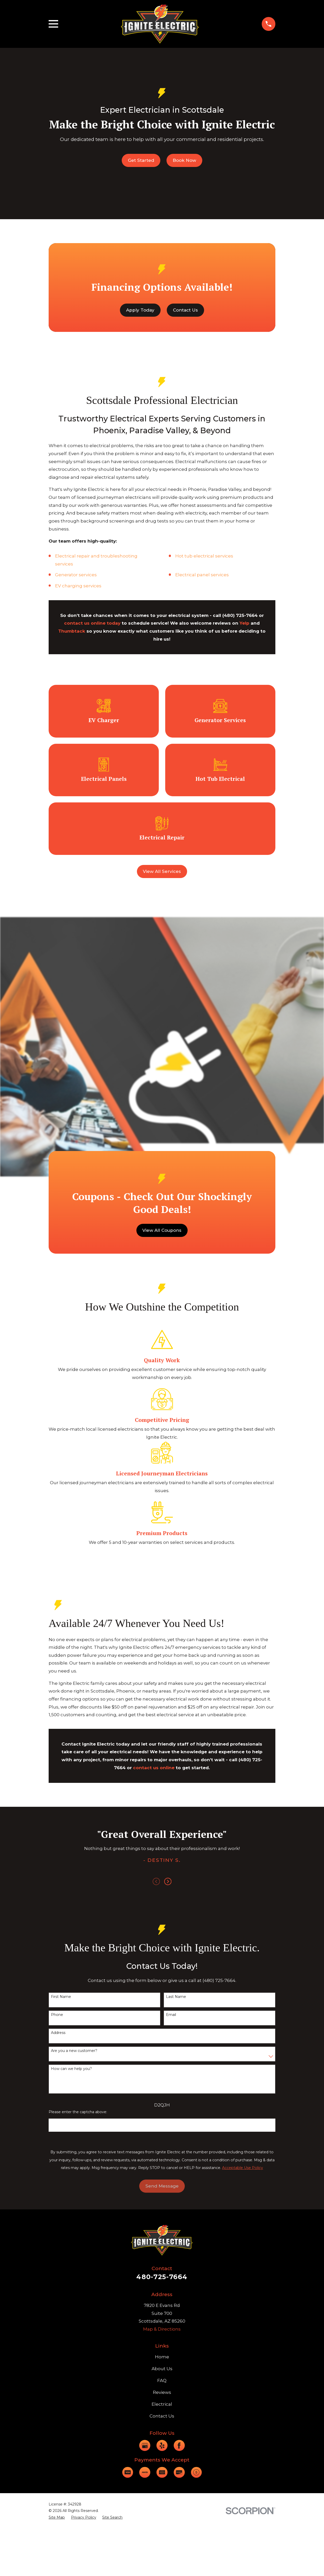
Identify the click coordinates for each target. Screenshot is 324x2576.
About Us (162, 2109)
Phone (57, 1756)
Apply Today (140, 310)
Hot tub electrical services (204, 556)
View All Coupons (161, 971)
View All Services (162, 871)
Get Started (141, 160)
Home (162, 2097)
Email (171, 1756)
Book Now (184, 160)
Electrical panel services (202, 574)
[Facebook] (179, 2186)
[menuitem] (57, 2258)
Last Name (176, 1738)
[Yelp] (162, 2186)
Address (58, 1774)
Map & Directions (162, 2070)
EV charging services (78, 585)
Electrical (162, 2145)
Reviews (162, 2133)
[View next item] (167, 1622)
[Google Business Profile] (145, 2186)
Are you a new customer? (74, 1791)
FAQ (162, 2121)
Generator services (76, 574)
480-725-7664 (161, 2018)
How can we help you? (71, 1809)
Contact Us (185, 310)
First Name (61, 1738)
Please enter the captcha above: (78, 1853)
